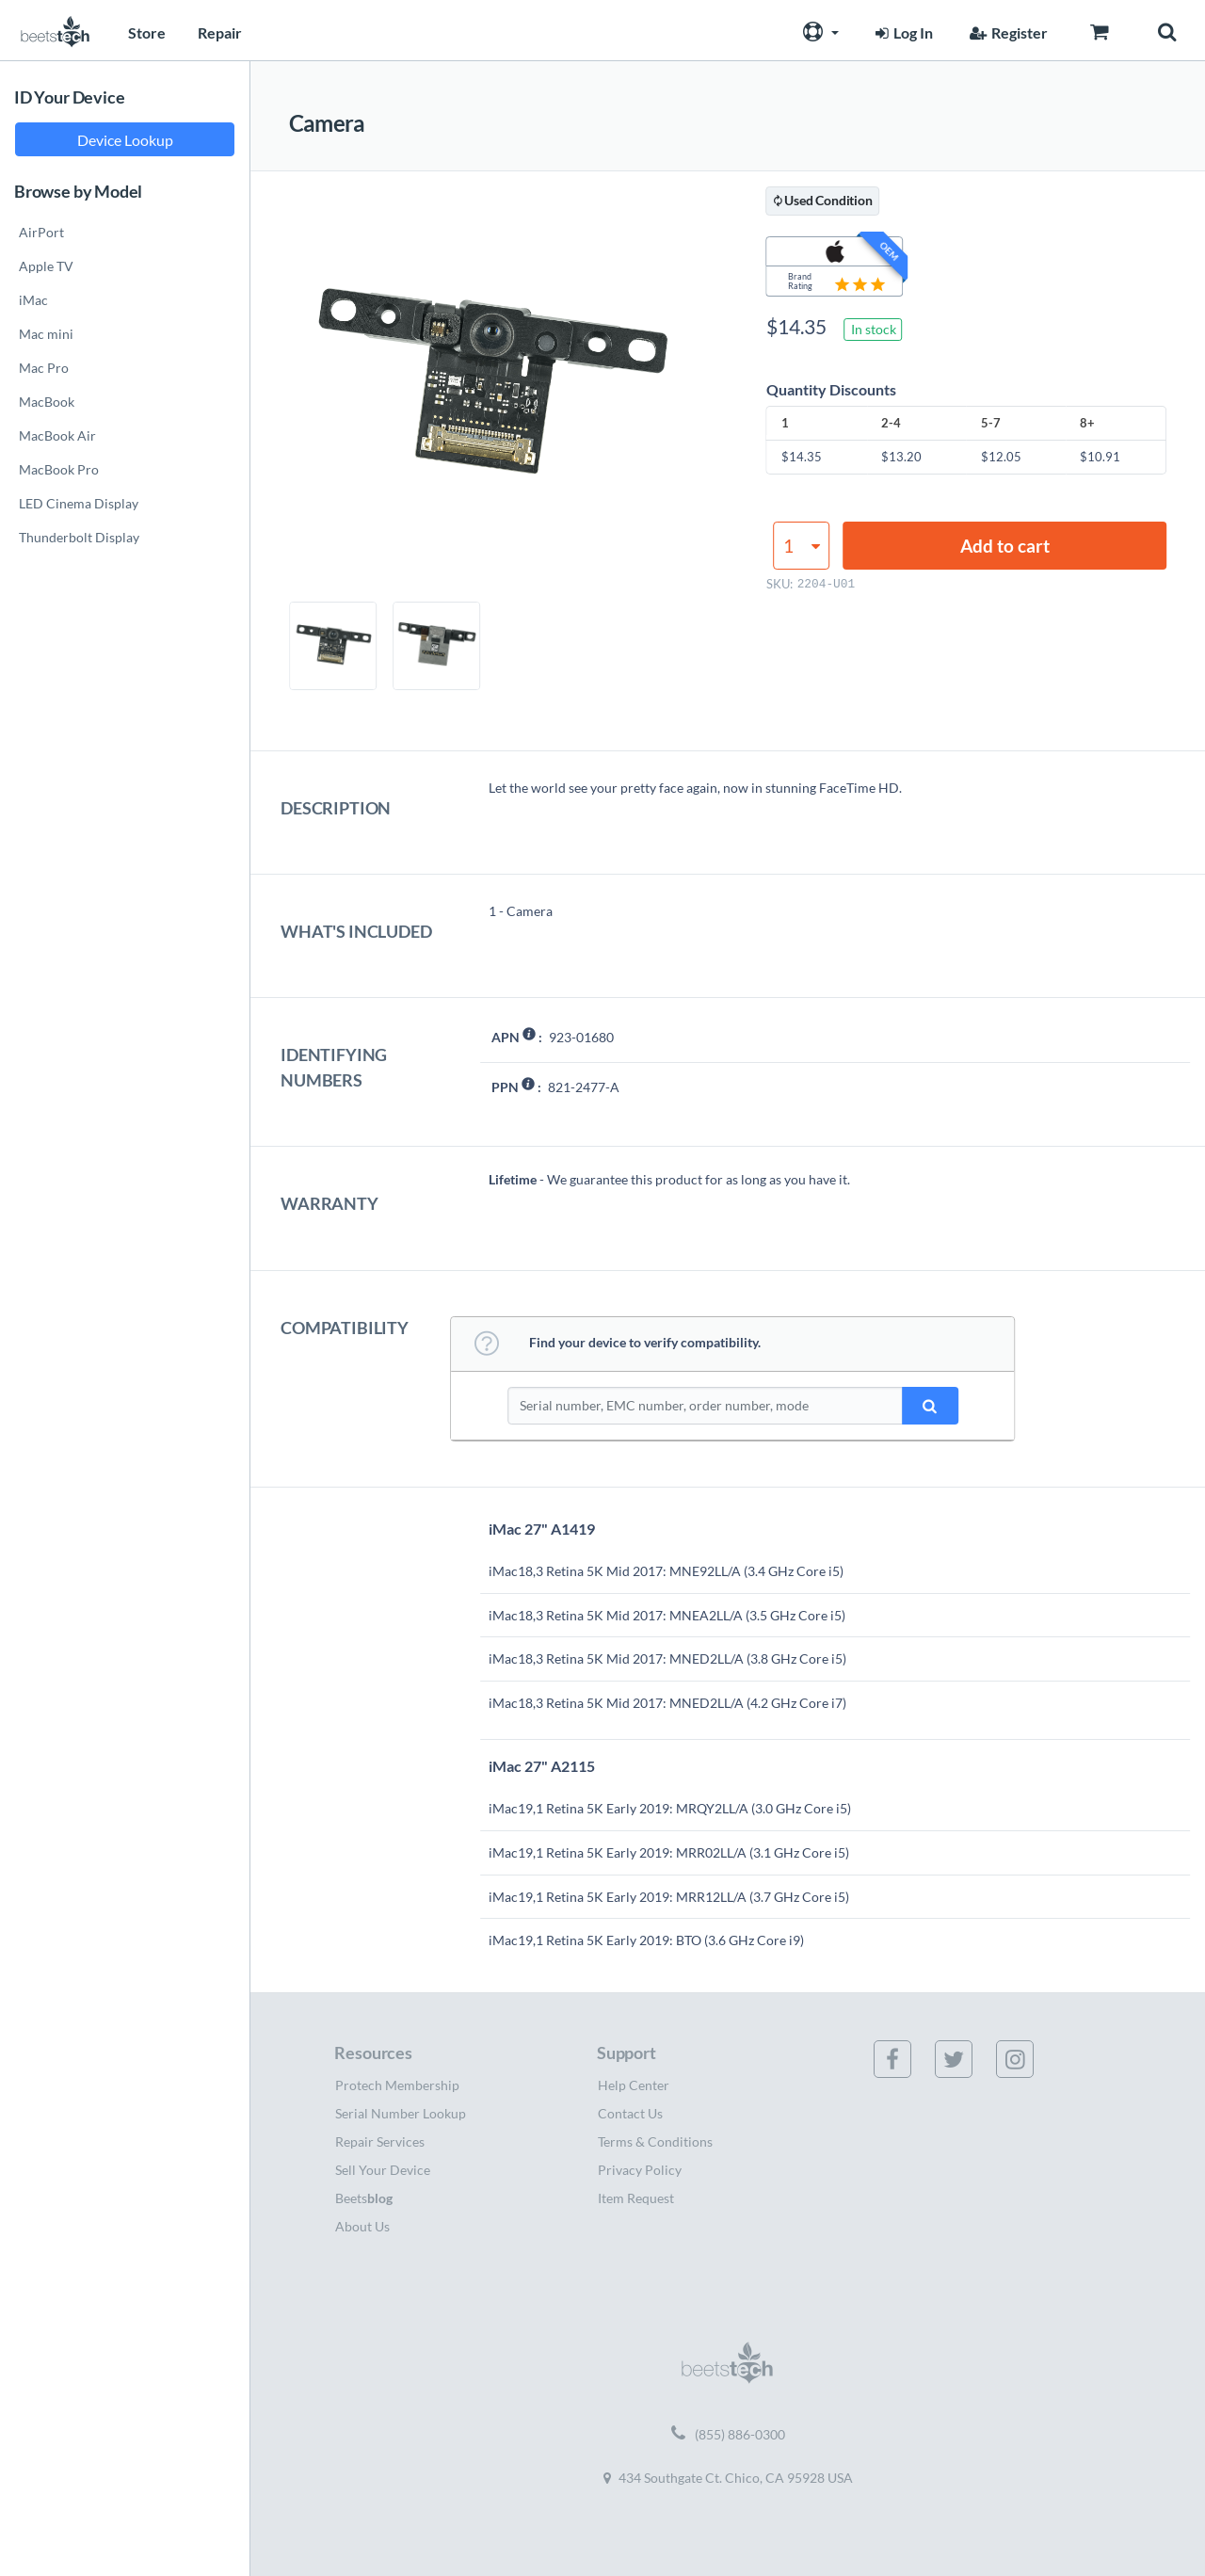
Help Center (633, 2085)
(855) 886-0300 (728, 2434)
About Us (362, 2226)
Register (1006, 32)
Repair (220, 32)
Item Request (636, 2198)
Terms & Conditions (655, 2141)
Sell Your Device (382, 2170)
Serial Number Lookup (400, 2113)
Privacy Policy (640, 2170)
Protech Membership (397, 2085)
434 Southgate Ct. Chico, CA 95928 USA (728, 2478)
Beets (364, 2198)
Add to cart (1005, 545)
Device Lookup (125, 140)
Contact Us (630, 2113)
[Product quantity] (801, 546)
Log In (902, 32)
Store (147, 32)
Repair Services (380, 2141)
